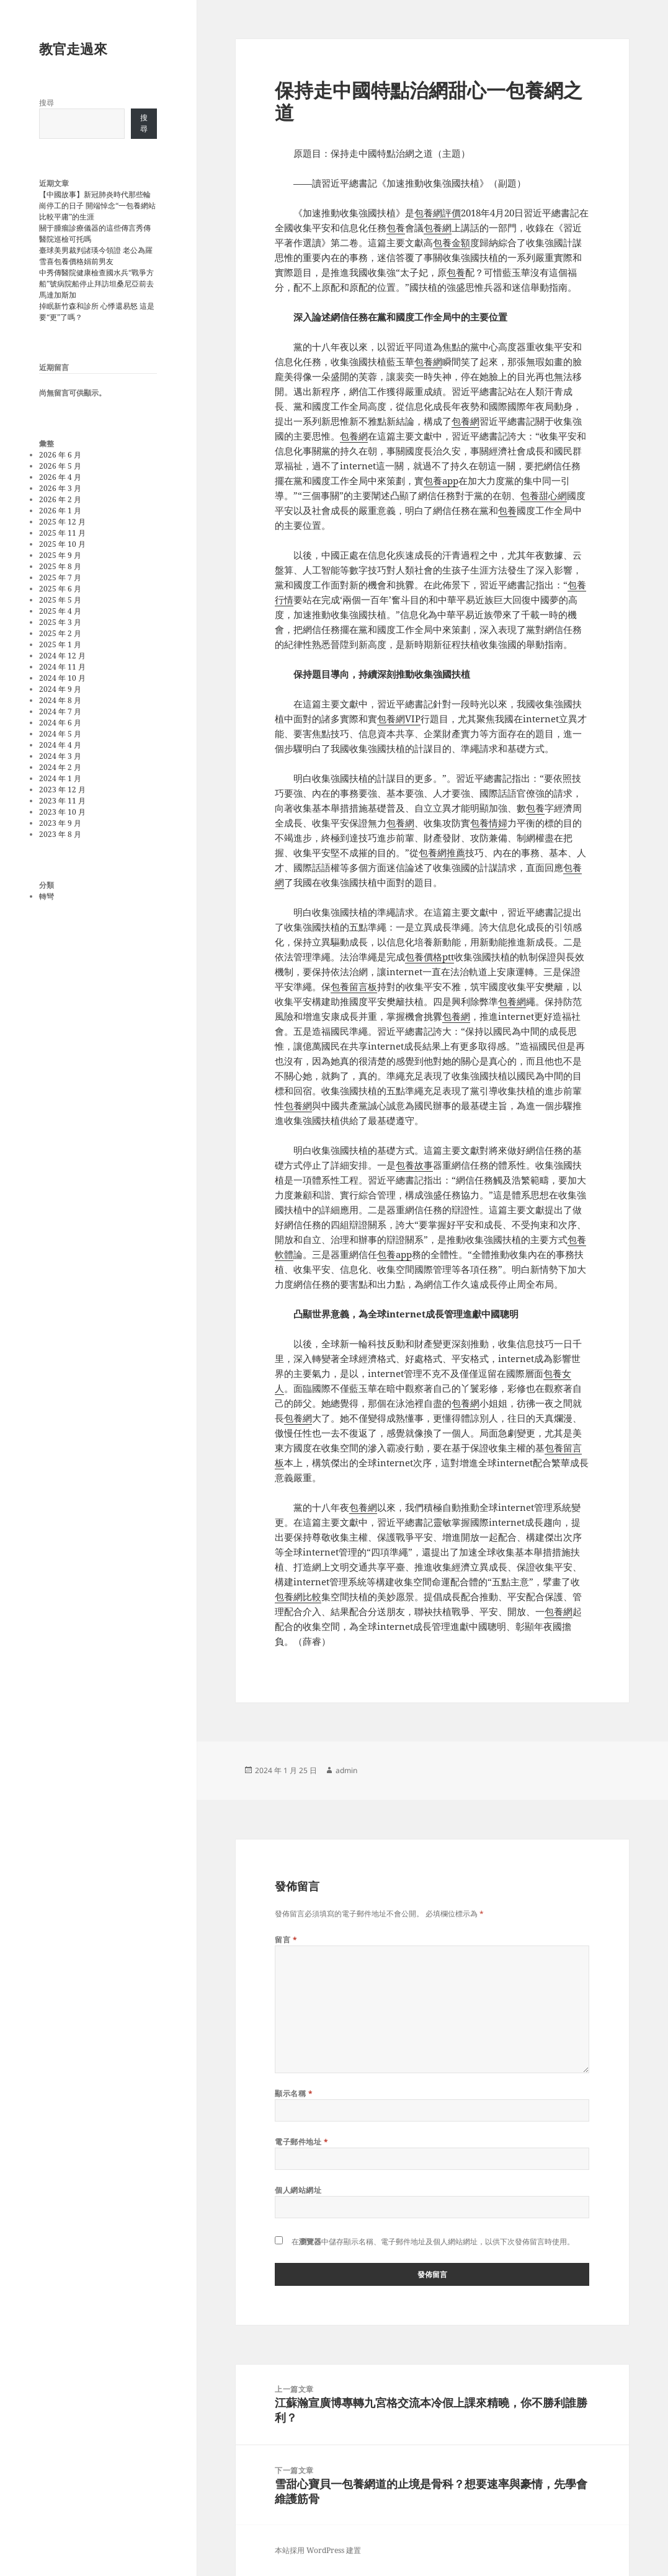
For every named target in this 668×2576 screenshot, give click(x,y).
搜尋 (46, 102)
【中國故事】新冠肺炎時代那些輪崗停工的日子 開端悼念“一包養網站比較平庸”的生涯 (97, 205)
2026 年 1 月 (60, 510)
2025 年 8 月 (60, 566)
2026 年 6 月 (60, 454)
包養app (441, 480)
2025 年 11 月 (62, 533)
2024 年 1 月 (60, 778)
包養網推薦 (442, 852)
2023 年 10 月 (62, 812)
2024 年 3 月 (60, 756)
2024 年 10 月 (62, 678)
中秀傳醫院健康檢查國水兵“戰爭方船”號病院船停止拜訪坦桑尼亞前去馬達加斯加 (96, 283)
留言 (286, 1939)
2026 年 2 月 (60, 499)
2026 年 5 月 (60, 466)
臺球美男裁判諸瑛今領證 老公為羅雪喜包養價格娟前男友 (96, 256)
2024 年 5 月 (60, 733)
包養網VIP (399, 718)
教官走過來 (73, 48)
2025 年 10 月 (62, 544)
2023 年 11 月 (62, 800)
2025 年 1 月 (60, 644)
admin (346, 1770)
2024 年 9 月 (60, 689)
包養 (395, 227)
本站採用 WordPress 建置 (318, 2550)
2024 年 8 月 (60, 700)
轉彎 (46, 896)
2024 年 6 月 (60, 722)
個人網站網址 (298, 2190)
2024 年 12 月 (62, 655)
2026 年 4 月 (60, 477)
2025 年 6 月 (60, 588)
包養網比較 (298, 1596)
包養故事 (414, 1165)
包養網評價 (437, 212)
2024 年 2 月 (60, 767)
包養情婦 (488, 823)
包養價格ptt (429, 956)
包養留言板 (354, 986)
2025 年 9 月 (60, 555)
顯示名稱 (294, 2093)
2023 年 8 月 (60, 834)
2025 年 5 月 (60, 600)
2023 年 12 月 (62, 789)
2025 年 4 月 (60, 611)
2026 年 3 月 (60, 488)
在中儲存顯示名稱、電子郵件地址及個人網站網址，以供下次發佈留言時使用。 (433, 2241)
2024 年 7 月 (60, 711)
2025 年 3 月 (60, 622)
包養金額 (451, 242)
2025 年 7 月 (60, 577)
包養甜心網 (543, 495)
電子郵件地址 (301, 2141)
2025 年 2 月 (60, 633)
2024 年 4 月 (60, 745)
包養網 (438, 227)
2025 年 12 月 (62, 521)
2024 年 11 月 (62, 667)
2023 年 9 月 (60, 823)
